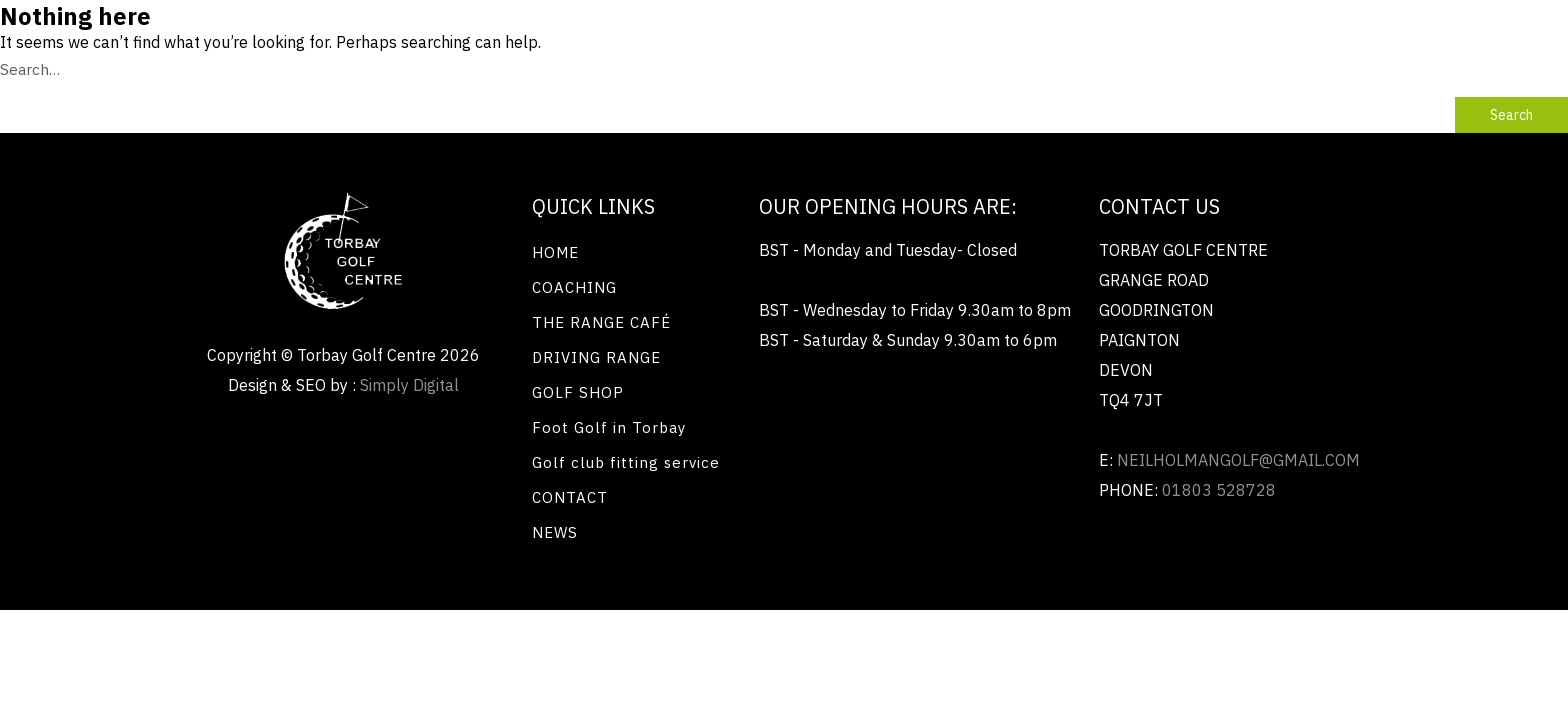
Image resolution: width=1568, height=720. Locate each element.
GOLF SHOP (578, 392)
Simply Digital (409, 385)
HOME (555, 252)
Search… (30, 69)
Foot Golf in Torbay (609, 427)
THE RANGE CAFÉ (601, 322)
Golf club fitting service (626, 462)
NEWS (555, 532)
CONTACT (570, 497)
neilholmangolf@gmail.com (1238, 460)
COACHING (574, 287)
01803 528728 (1219, 490)
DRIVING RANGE (596, 357)
